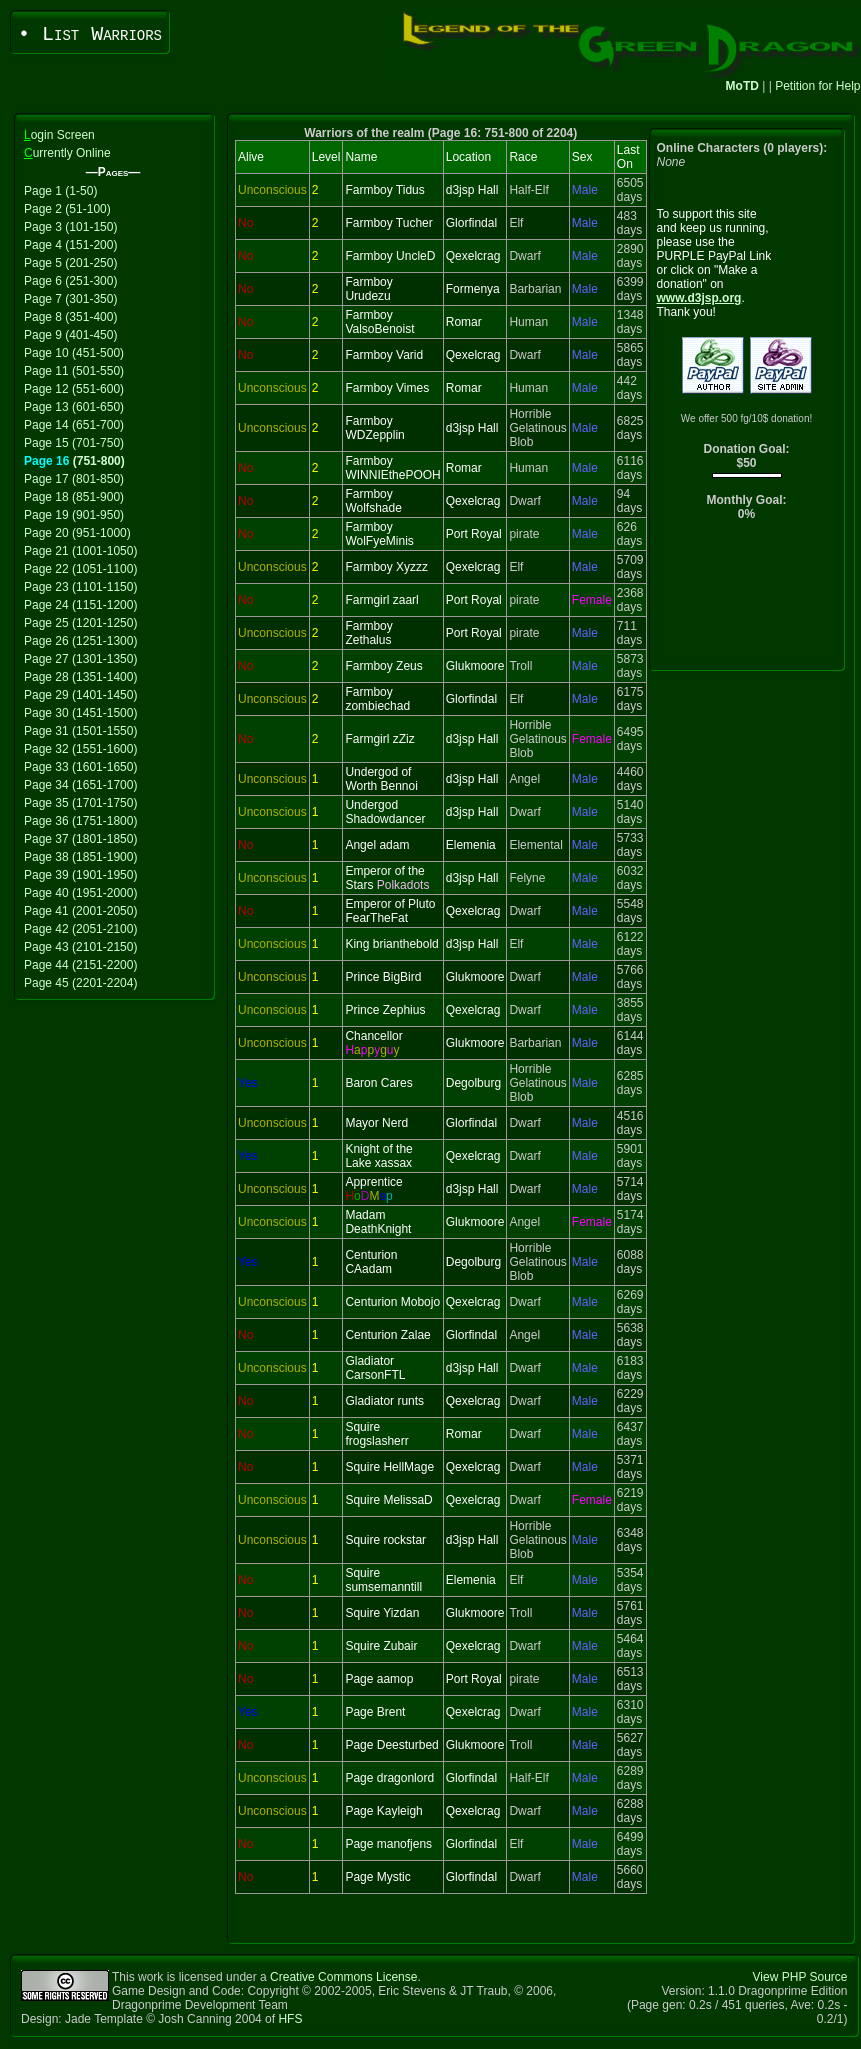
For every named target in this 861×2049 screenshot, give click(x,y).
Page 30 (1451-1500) (80, 713)
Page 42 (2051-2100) (80, 929)
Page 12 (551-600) (74, 389)
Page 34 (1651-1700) (80, 785)
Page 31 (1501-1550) (80, 731)
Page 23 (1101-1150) (80, 587)
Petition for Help (817, 86)
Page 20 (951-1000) (77, 533)
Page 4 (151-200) (70, 245)
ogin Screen (59, 135)
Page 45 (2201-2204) (80, 983)
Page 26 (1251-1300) (80, 641)
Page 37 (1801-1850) (80, 839)
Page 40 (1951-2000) (80, 893)
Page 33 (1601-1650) (80, 767)
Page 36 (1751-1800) (80, 821)
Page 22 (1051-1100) (80, 569)
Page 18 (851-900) (74, 497)
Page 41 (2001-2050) (80, 911)
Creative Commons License (343, 1977)
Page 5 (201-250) (70, 263)
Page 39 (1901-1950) (80, 875)
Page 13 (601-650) (74, 407)
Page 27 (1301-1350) (80, 659)
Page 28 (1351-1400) (80, 677)
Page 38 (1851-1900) (80, 857)
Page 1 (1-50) (60, 191)
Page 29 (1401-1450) (80, 695)
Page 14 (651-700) (74, 425)
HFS (290, 2019)
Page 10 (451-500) (74, 353)
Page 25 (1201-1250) (80, 623)
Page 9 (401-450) (70, 335)
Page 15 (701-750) (74, 443)
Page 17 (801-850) (74, 479)
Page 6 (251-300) (70, 281)
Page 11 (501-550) (74, 371)
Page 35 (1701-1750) (80, 803)
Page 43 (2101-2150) (80, 947)
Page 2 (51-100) (67, 209)
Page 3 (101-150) (70, 227)
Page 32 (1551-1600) (80, 749)
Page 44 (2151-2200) (80, 965)
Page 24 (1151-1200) (80, 605)
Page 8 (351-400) (70, 317)
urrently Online (67, 153)
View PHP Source (800, 1977)
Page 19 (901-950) (74, 515)
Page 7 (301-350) (70, 299)
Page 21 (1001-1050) (80, 551)
